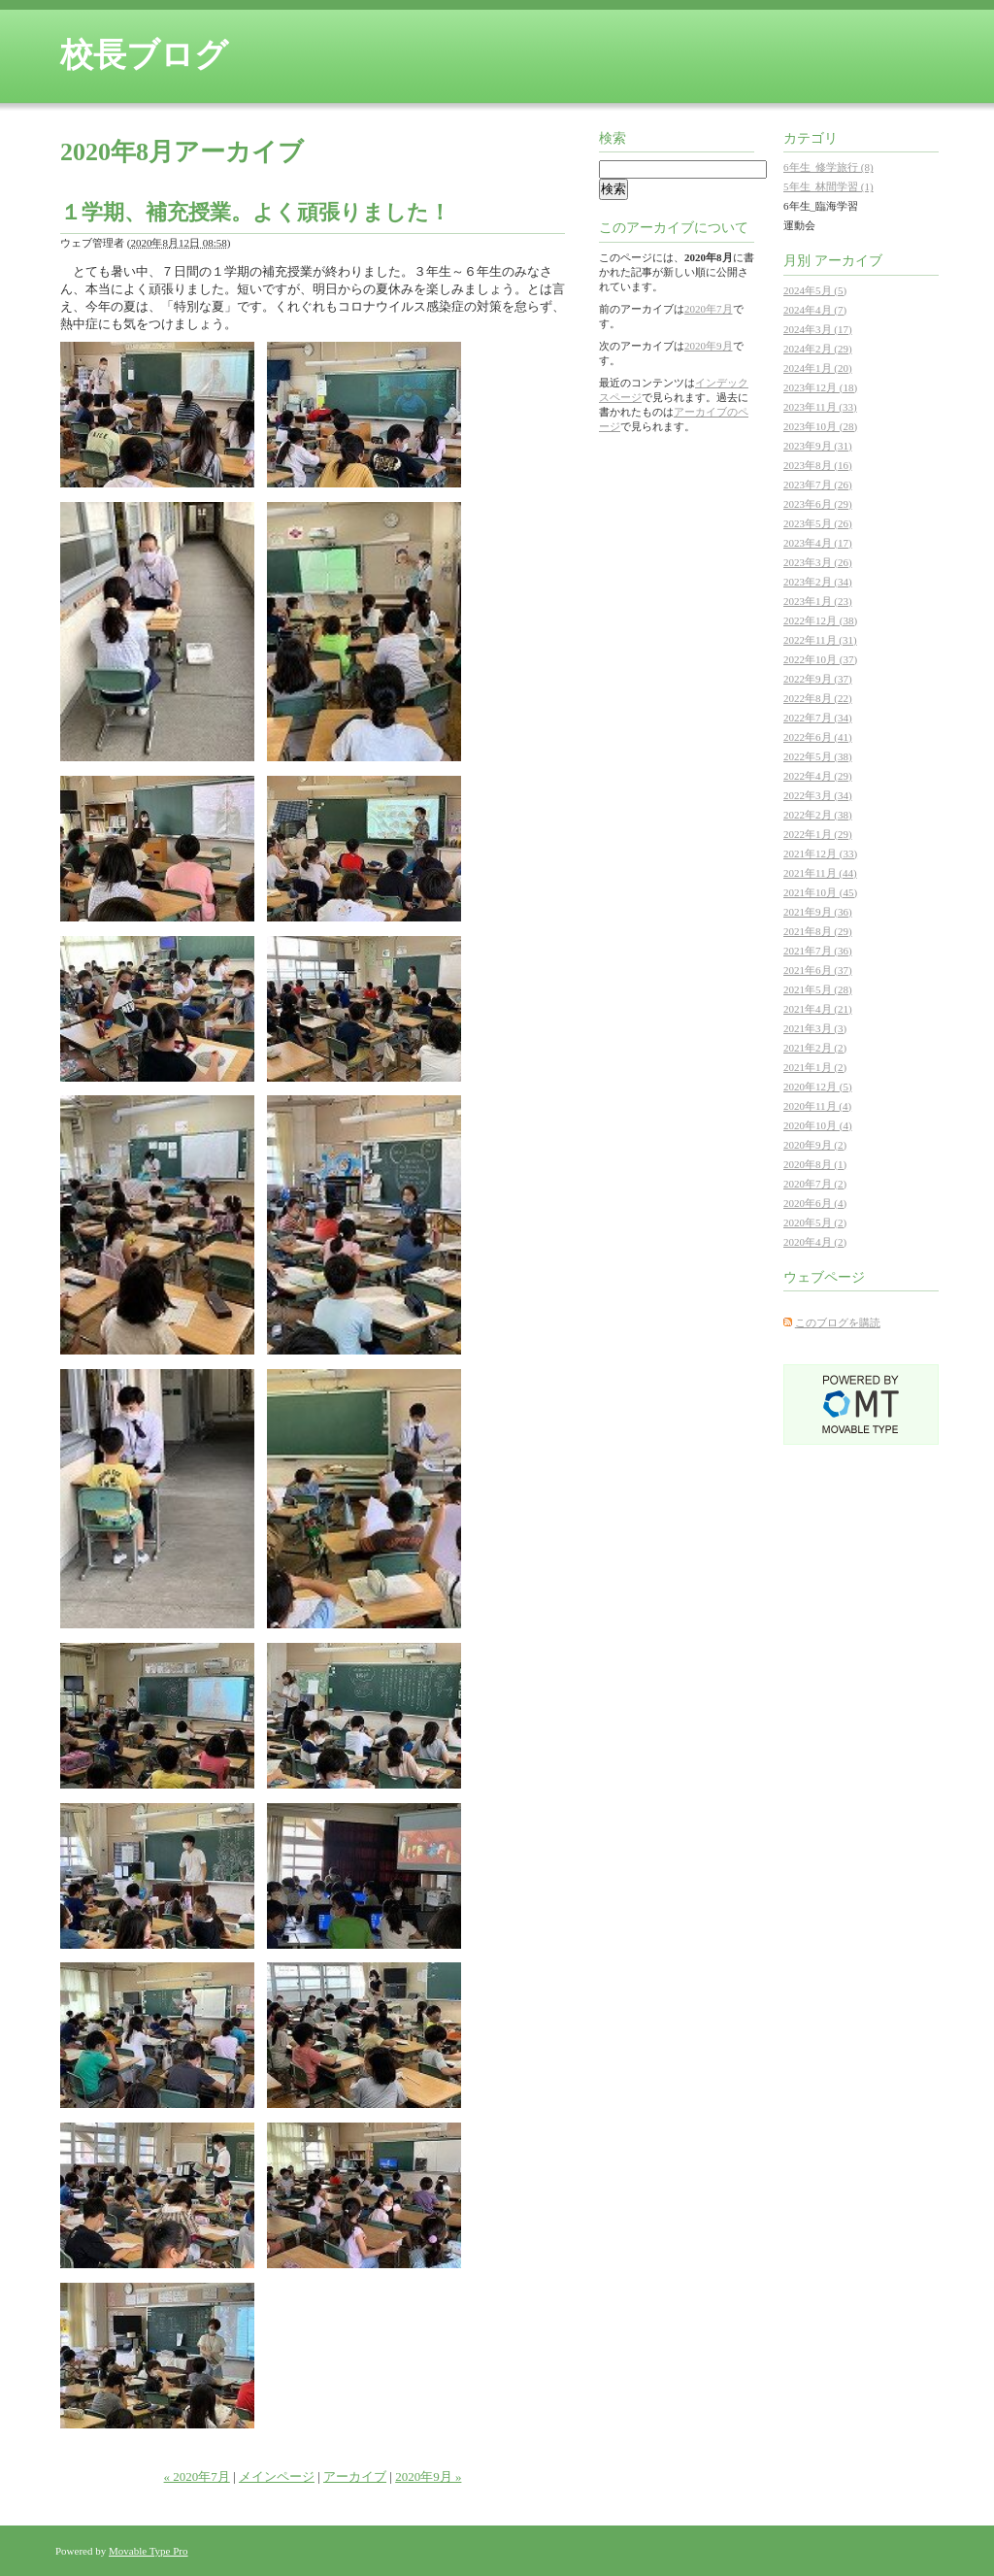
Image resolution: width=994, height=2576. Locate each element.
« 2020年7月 (197, 2476)
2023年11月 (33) (820, 407)
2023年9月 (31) (817, 446)
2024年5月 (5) (814, 290)
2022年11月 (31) (820, 640)
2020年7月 (708, 309)
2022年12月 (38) (820, 620)
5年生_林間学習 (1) (828, 186)
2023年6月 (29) (817, 504)
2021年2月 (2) (814, 1048)
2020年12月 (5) (817, 1086)
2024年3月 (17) (817, 329)
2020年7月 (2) (814, 1183)
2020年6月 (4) (814, 1203)
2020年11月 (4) (817, 1106)
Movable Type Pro (148, 2551)
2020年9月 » (428, 2476)
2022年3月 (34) (817, 795)
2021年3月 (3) (814, 1028)
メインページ (277, 2476)
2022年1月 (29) (817, 834)
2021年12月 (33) (820, 853)
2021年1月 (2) (814, 1067)
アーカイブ (354, 2476)
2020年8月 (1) (814, 1164)
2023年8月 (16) (817, 465)
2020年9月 (708, 345)
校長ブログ (144, 55)
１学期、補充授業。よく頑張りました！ (255, 212)
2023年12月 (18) (820, 387)
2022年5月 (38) (817, 756)
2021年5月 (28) (817, 989)
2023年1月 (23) (817, 601)
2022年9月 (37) (817, 679)
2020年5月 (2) (814, 1222)
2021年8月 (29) (817, 931)
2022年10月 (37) (820, 659)
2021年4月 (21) (817, 1009)
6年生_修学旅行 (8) (828, 167)
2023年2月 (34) (817, 581)
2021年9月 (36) (817, 912)
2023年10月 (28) (820, 426)
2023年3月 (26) (817, 562)
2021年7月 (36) (817, 950)
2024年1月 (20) (817, 368)
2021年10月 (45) (820, 892)
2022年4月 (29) (817, 776)
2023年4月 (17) (817, 543)
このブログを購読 (837, 1322)
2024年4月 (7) (814, 310)
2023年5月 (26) (817, 523)
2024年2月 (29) (817, 348)
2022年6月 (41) (817, 737)
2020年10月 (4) (817, 1125)
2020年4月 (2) (814, 1242)
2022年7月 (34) (817, 717)
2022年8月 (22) (817, 698)
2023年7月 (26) (817, 484)
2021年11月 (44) (820, 873)
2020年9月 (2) (814, 1145)
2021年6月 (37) (817, 970)
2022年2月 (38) (817, 814)
